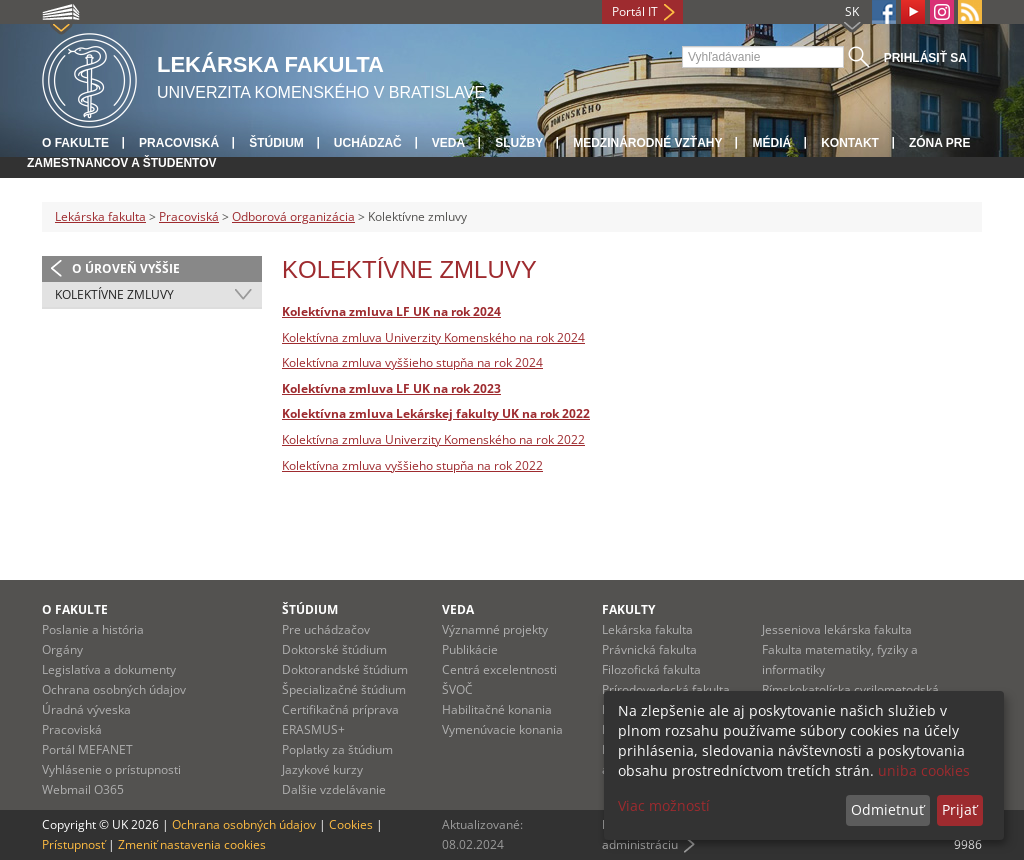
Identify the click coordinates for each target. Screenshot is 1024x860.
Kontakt (850, 143)
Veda (448, 143)
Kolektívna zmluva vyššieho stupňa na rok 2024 (412, 362)
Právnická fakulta (649, 649)
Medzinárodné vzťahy (647, 143)
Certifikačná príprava (340, 709)
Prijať (959, 809)
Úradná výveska (86, 709)
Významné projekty (495, 629)
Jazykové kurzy (322, 769)
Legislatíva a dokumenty (109, 669)
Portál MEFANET (87, 749)
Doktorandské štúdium (345, 669)
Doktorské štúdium (334, 649)
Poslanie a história (93, 629)
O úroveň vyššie (126, 268)
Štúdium (276, 143)
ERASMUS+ (313, 729)
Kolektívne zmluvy (114, 294)
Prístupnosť (73, 844)
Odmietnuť (887, 809)
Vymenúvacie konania (502, 729)
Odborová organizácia (293, 216)
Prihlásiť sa (925, 58)
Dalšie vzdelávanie (334, 789)
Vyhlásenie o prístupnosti (111, 769)
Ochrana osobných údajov (114, 689)
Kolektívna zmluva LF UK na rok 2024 (391, 311)
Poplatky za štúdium (337, 749)
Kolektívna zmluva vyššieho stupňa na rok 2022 (412, 465)
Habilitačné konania (497, 709)
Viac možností (664, 805)
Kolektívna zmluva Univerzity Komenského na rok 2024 (433, 337)
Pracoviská (179, 143)
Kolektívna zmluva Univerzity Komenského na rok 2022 (433, 439)
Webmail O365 (83, 789)
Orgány (62, 649)
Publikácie (470, 649)
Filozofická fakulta (651, 669)
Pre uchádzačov (326, 629)
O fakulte (75, 143)
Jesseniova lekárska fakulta (837, 629)
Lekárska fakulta (100, 216)
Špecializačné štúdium (344, 689)
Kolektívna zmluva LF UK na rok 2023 (391, 388)
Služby (519, 143)
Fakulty (628, 609)
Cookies (351, 824)
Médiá (771, 143)
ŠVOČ (457, 689)
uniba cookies (924, 770)
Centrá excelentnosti (499, 669)
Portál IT (635, 11)
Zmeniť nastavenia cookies (192, 844)
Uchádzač (368, 143)
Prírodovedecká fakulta (666, 689)
